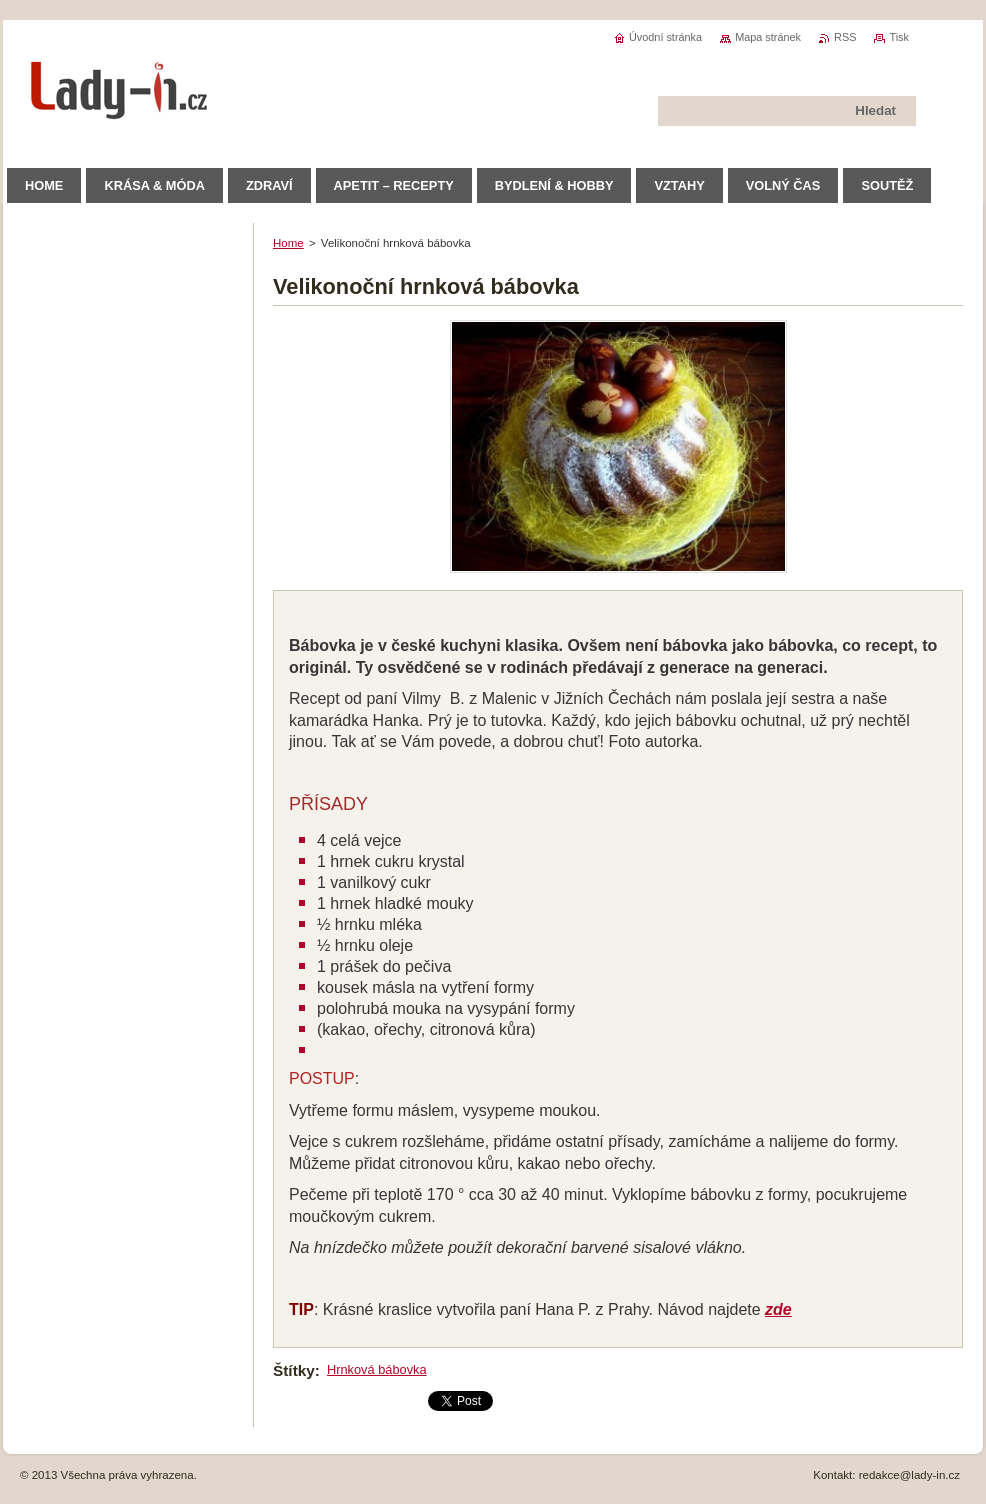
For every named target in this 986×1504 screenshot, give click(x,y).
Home (288, 243)
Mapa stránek (768, 37)
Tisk (899, 37)
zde (778, 1309)
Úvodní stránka (665, 37)
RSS (845, 37)
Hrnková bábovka (377, 1369)
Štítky (294, 1370)
